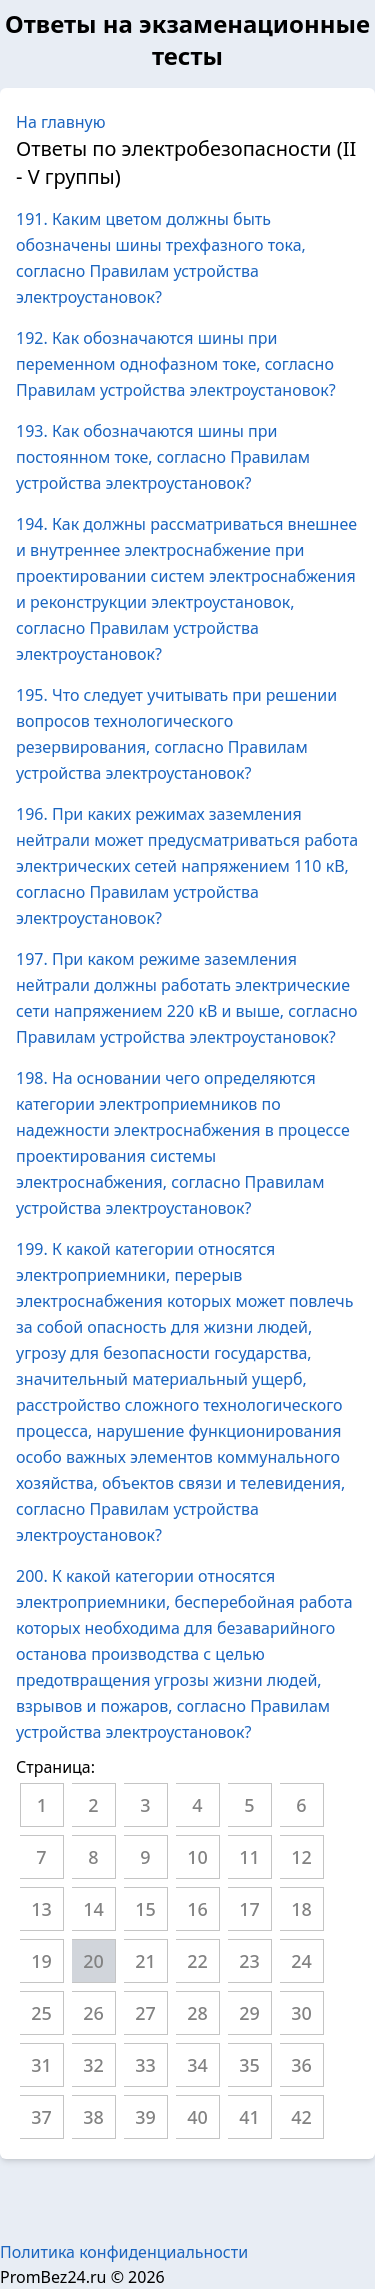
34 (197, 2065)
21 (145, 1961)
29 (249, 2013)
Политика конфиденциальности (124, 2252)
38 (93, 2117)
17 (249, 1909)
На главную (61, 122)
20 (93, 1961)
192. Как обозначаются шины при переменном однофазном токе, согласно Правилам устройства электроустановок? (176, 364)
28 (197, 2013)
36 (301, 2065)
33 (145, 2065)
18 (301, 1909)
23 (249, 1961)
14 (93, 1909)
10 (197, 1857)
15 (145, 1909)
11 (249, 1857)
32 (93, 2065)
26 (93, 2013)
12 (301, 1857)
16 (197, 1909)
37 (41, 2117)
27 (145, 2013)
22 (197, 1961)
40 (197, 2117)
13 (41, 1909)
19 (41, 1961)
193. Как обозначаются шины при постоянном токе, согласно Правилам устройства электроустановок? (163, 457)
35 (249, 2065)
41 (249, 2117)
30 (301, 2013)
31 (41, 2065)
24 (301, 1961)
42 (301, 2117)
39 (145, 2117)
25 (41, 2013)
